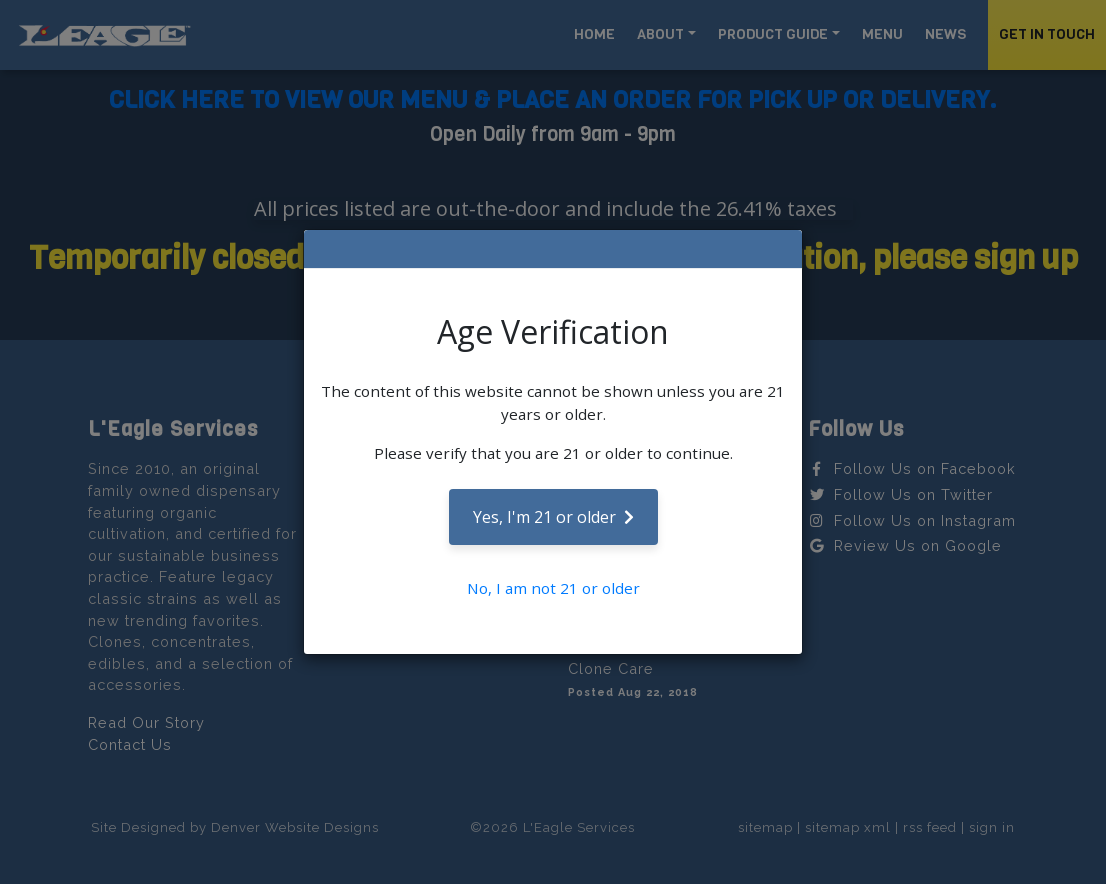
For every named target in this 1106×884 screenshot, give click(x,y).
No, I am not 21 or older (553, 588)
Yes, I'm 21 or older (553, 517)
